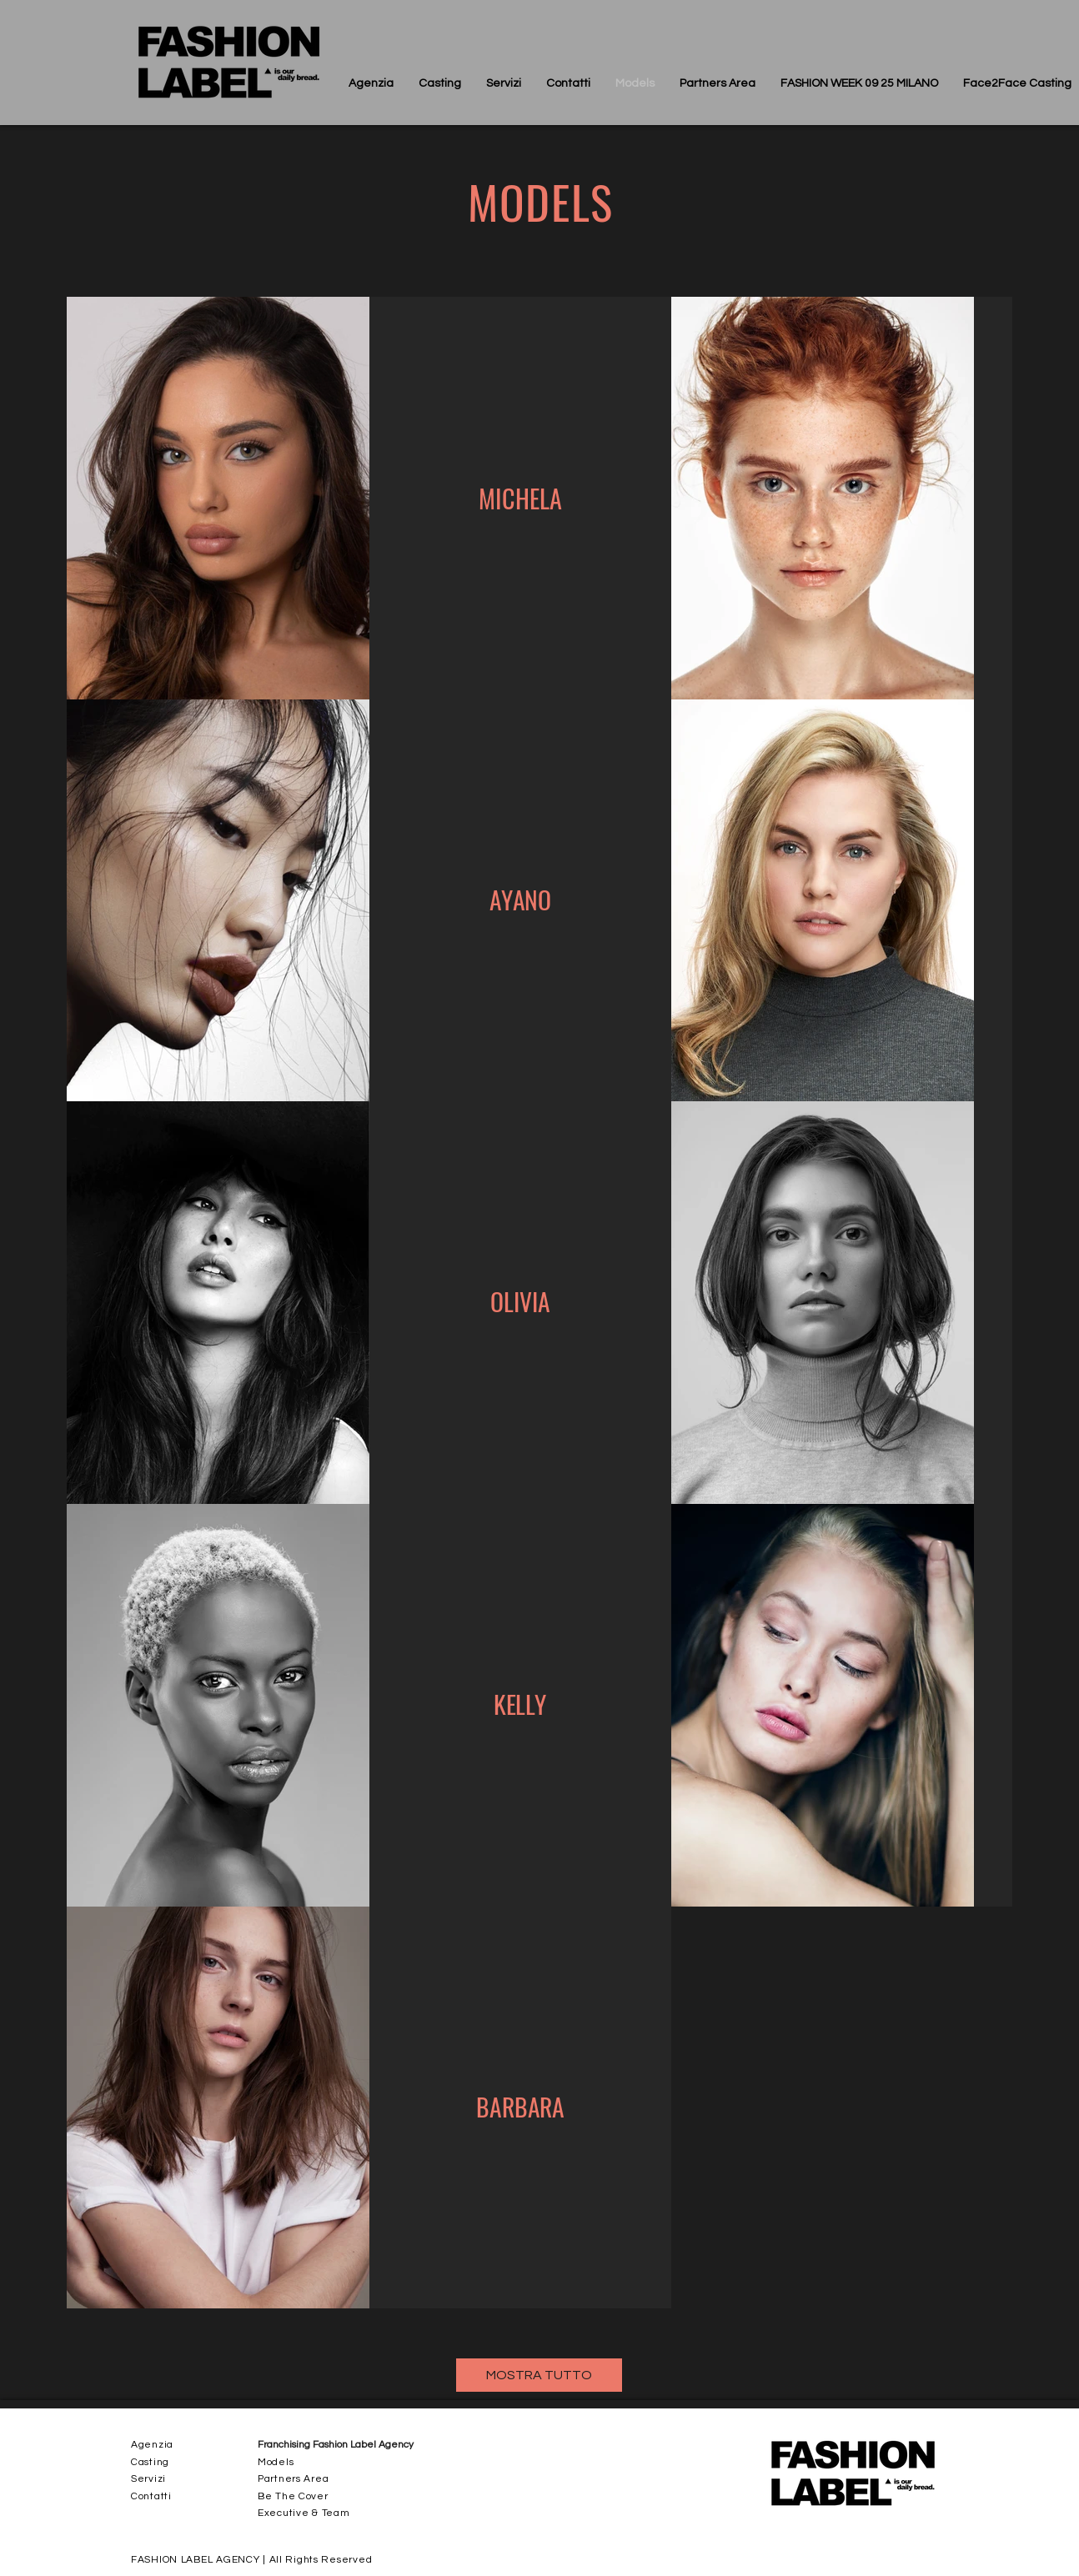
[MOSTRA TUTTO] (539, 2375)
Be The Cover (293, 2496)
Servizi (148, 2478)
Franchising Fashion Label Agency (336, 2444)
